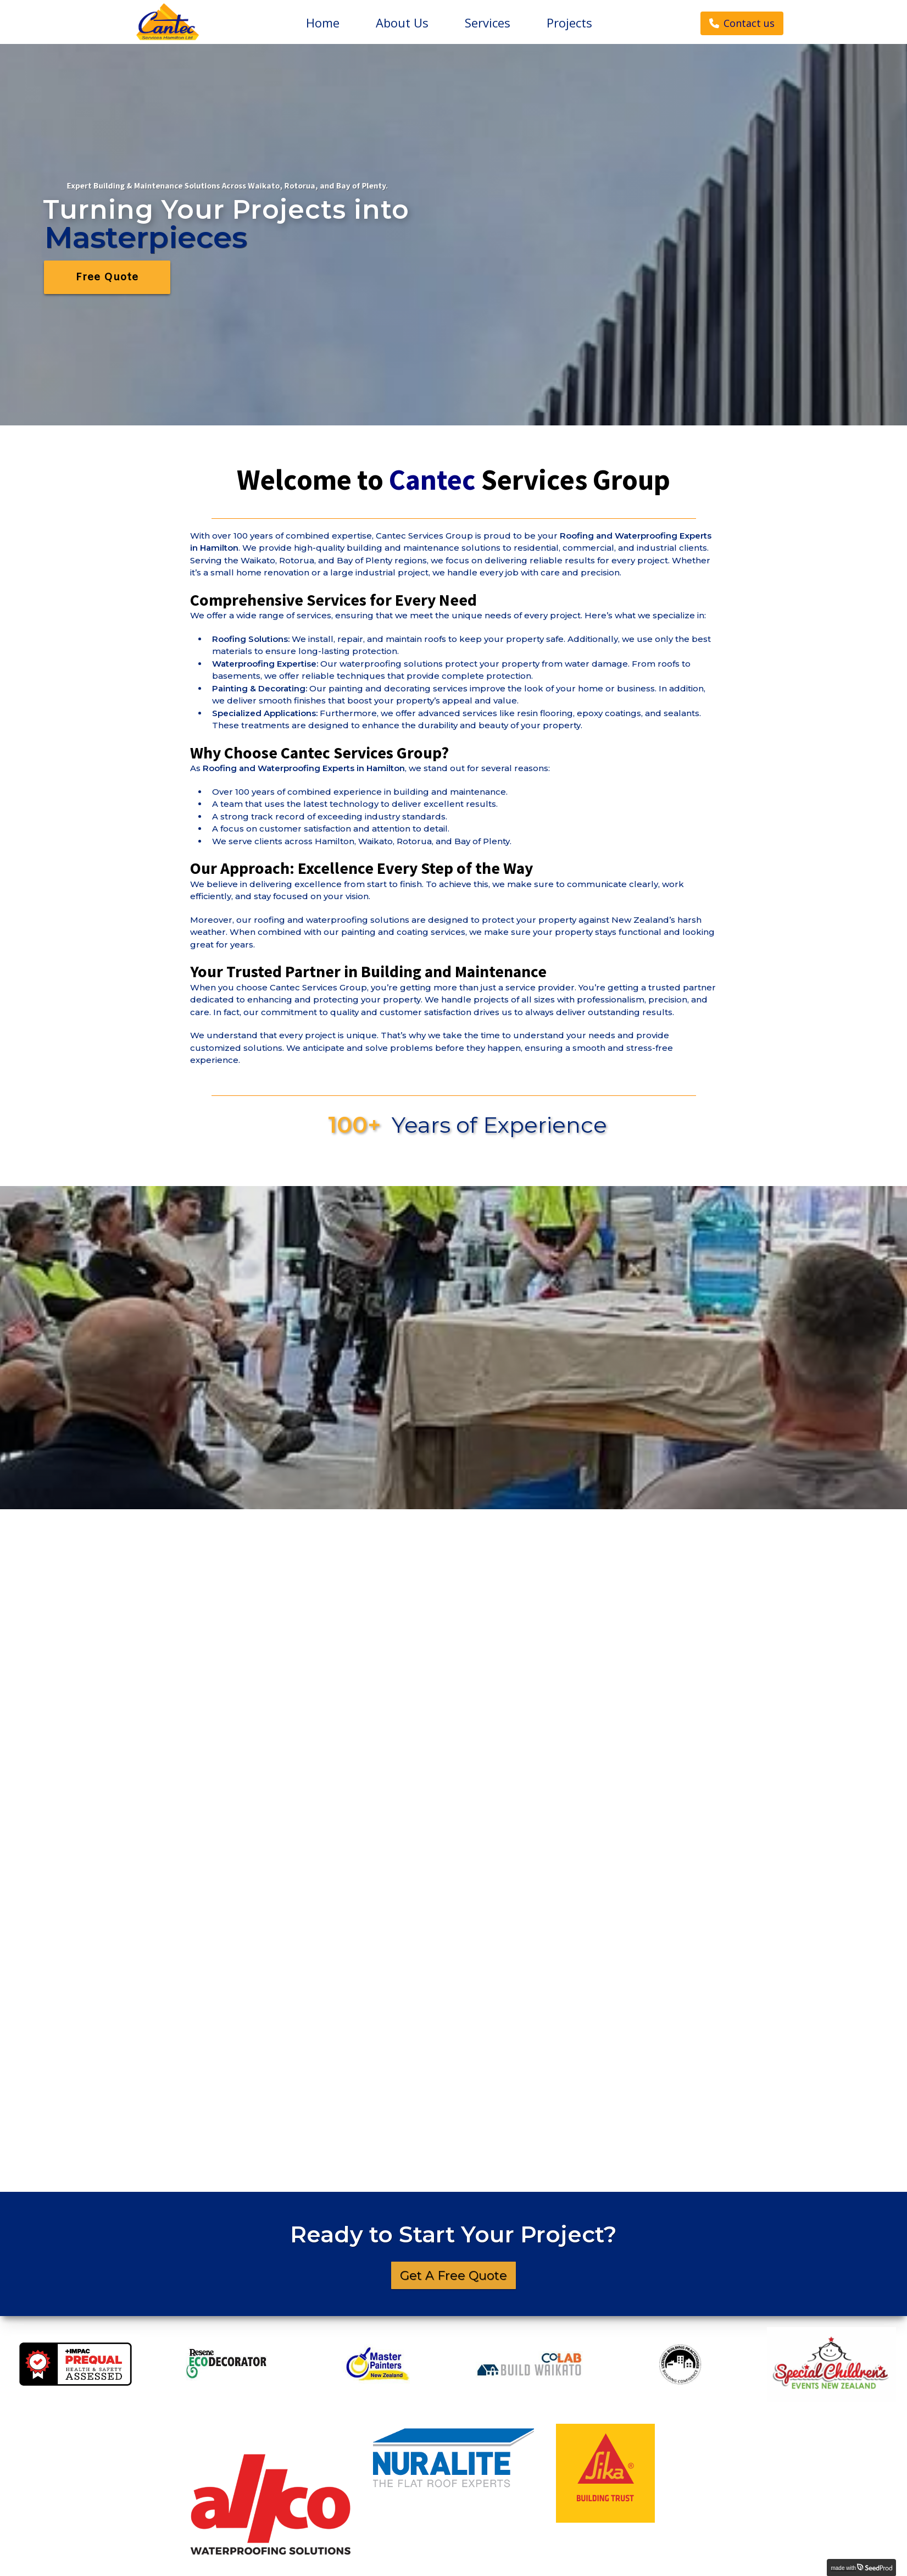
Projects (569, 22)
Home (323, 22)
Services (487, 22)
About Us (402, 22)
